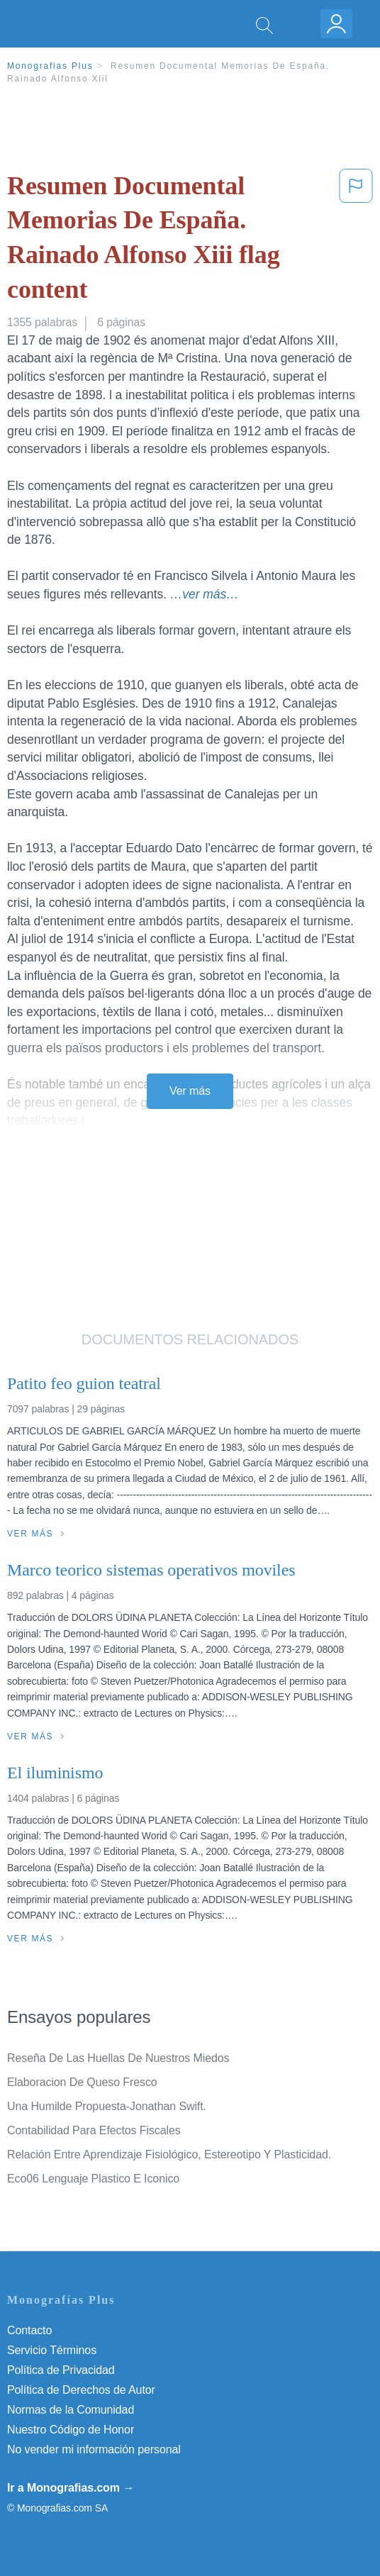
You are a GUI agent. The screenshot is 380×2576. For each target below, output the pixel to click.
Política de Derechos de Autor (81, 2390)
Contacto (29, 2330)
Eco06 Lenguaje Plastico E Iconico (93, 2179)
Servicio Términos (51, 2350)
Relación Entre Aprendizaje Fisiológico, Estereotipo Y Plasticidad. (169, 2154)
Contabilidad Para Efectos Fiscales (94, 2130)
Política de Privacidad (61, 2370)
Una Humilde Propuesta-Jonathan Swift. (106, 2106)
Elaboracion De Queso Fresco (82, 2082)
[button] (356, 240)
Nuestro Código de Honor (70, 2430)
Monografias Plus (50, 66)
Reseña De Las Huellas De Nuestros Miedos (118, 2058)
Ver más (190, 1091)
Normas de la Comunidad (70, 2410)
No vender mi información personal (94, 2449)
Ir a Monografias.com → (70, 2488)
